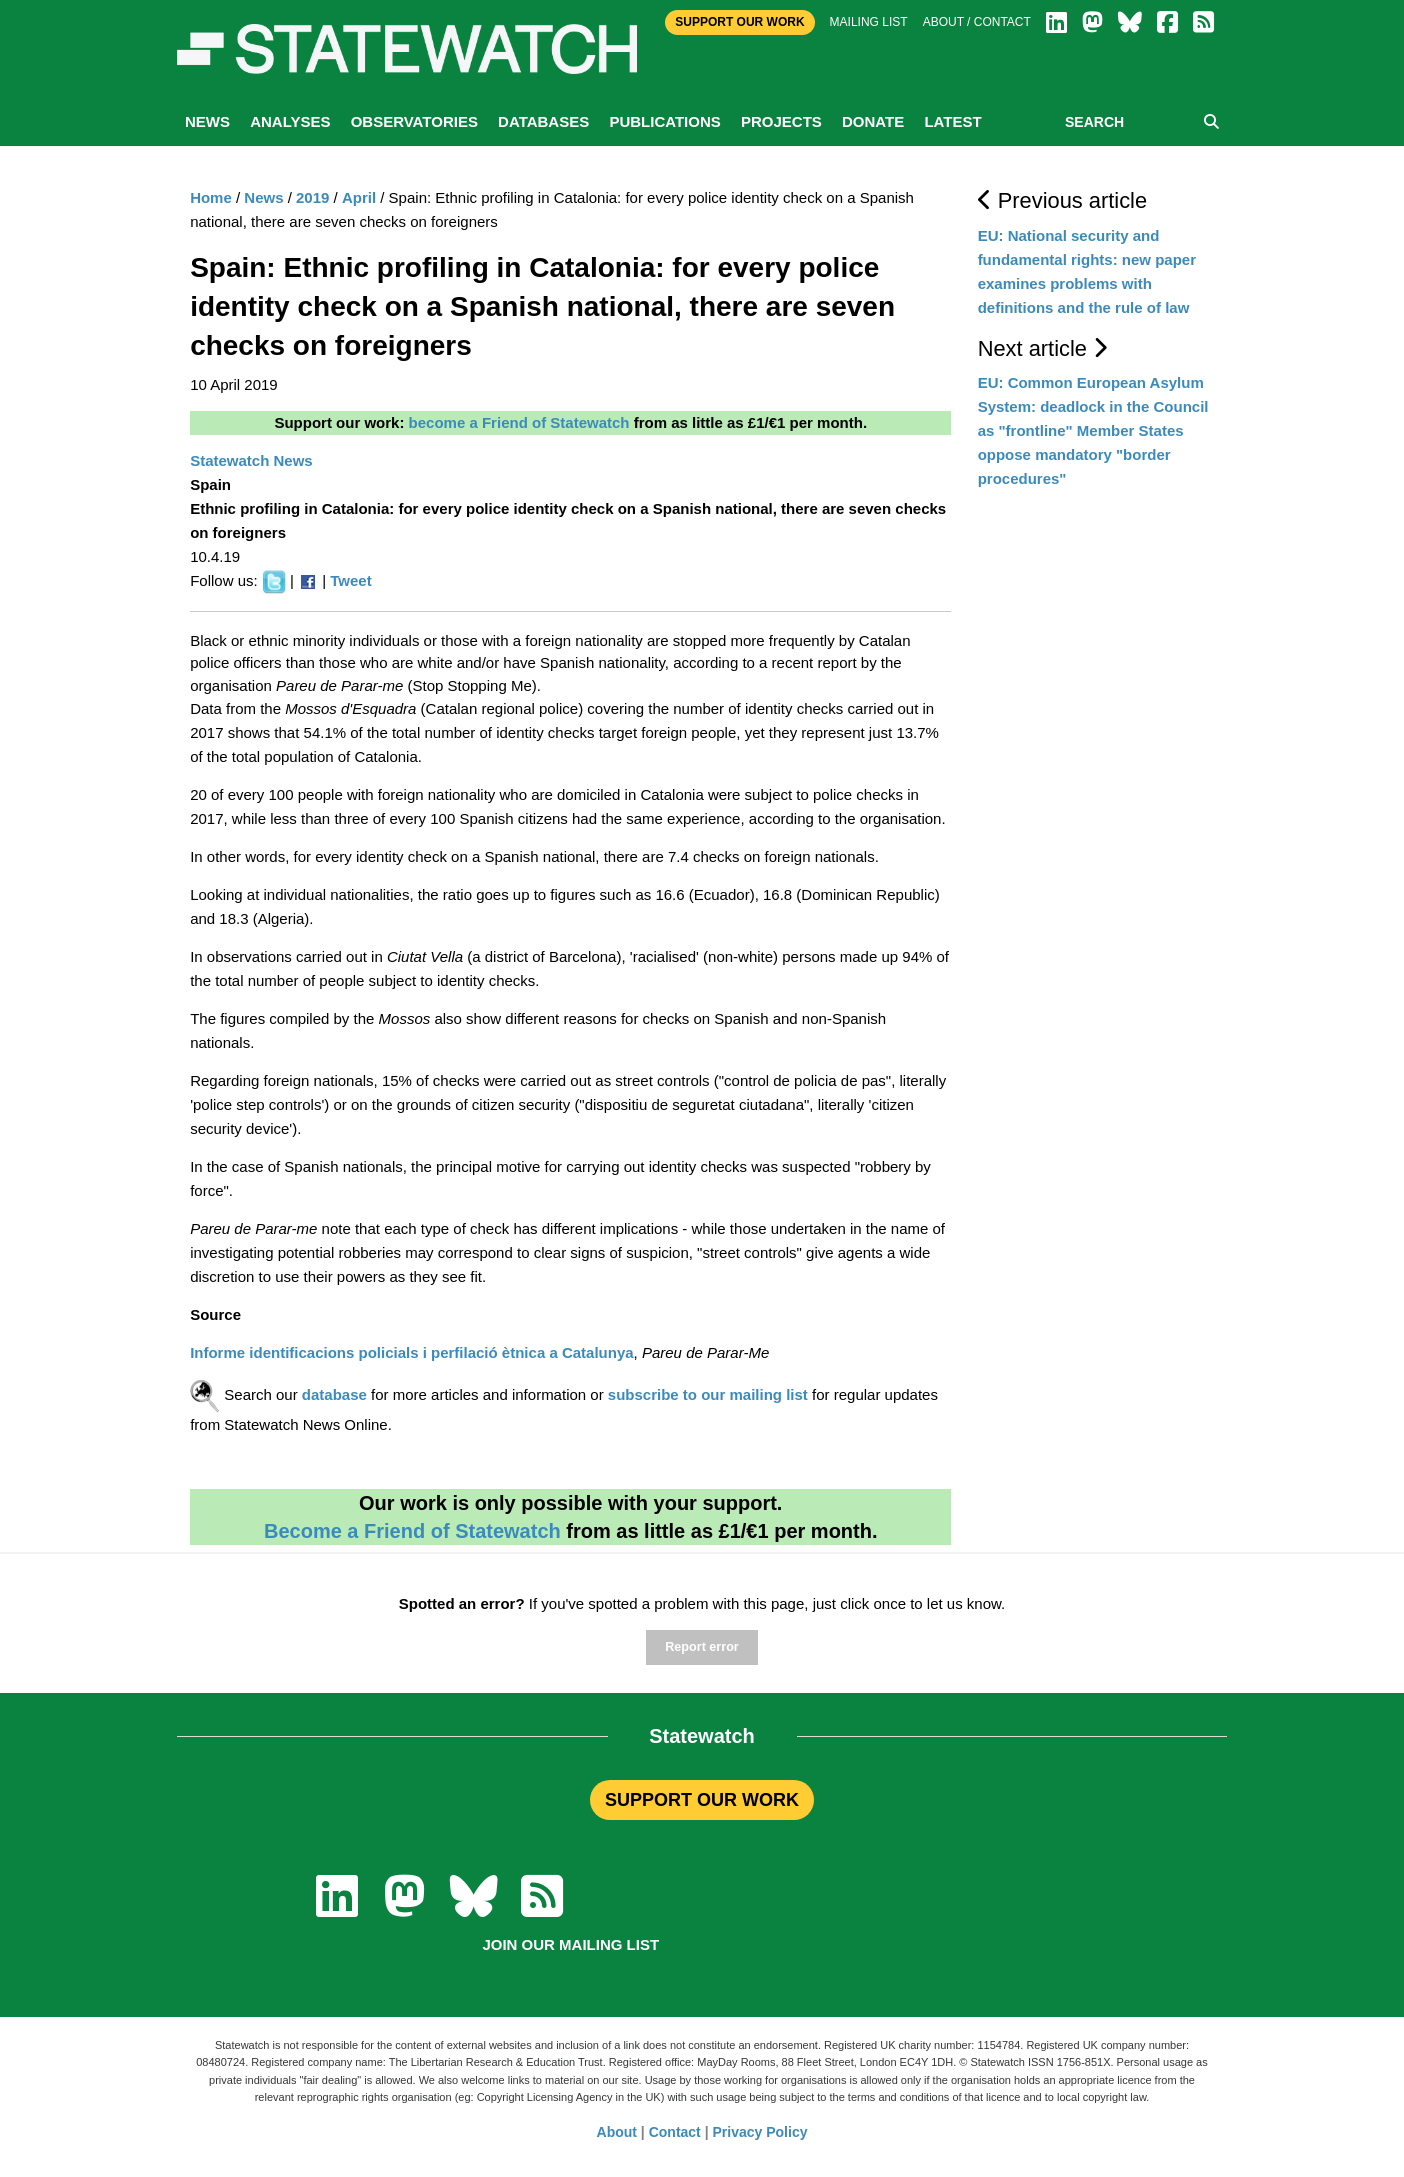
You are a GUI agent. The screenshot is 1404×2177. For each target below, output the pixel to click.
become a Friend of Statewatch (519, 422)
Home (211, 197)
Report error (701, 1647)
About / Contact (977, 22)
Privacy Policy (760, 2132)
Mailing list (869, 22)
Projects (781, 121)
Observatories (414, 121)
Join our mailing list (570, 1944)
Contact (675, 2132)
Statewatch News (251, 460)
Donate (873, 121)
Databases (543, 121)
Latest (952, 121)
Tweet (350, 580)
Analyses (290, 121)
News (207, 121)
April (359, 197)
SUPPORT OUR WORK (702, 1800)
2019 (312, 197)
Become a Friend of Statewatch (412, 1531)
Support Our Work (739, 22)
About (617, 2132)
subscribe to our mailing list (708, 1394)
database (334, 1394)
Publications (664, 121)
